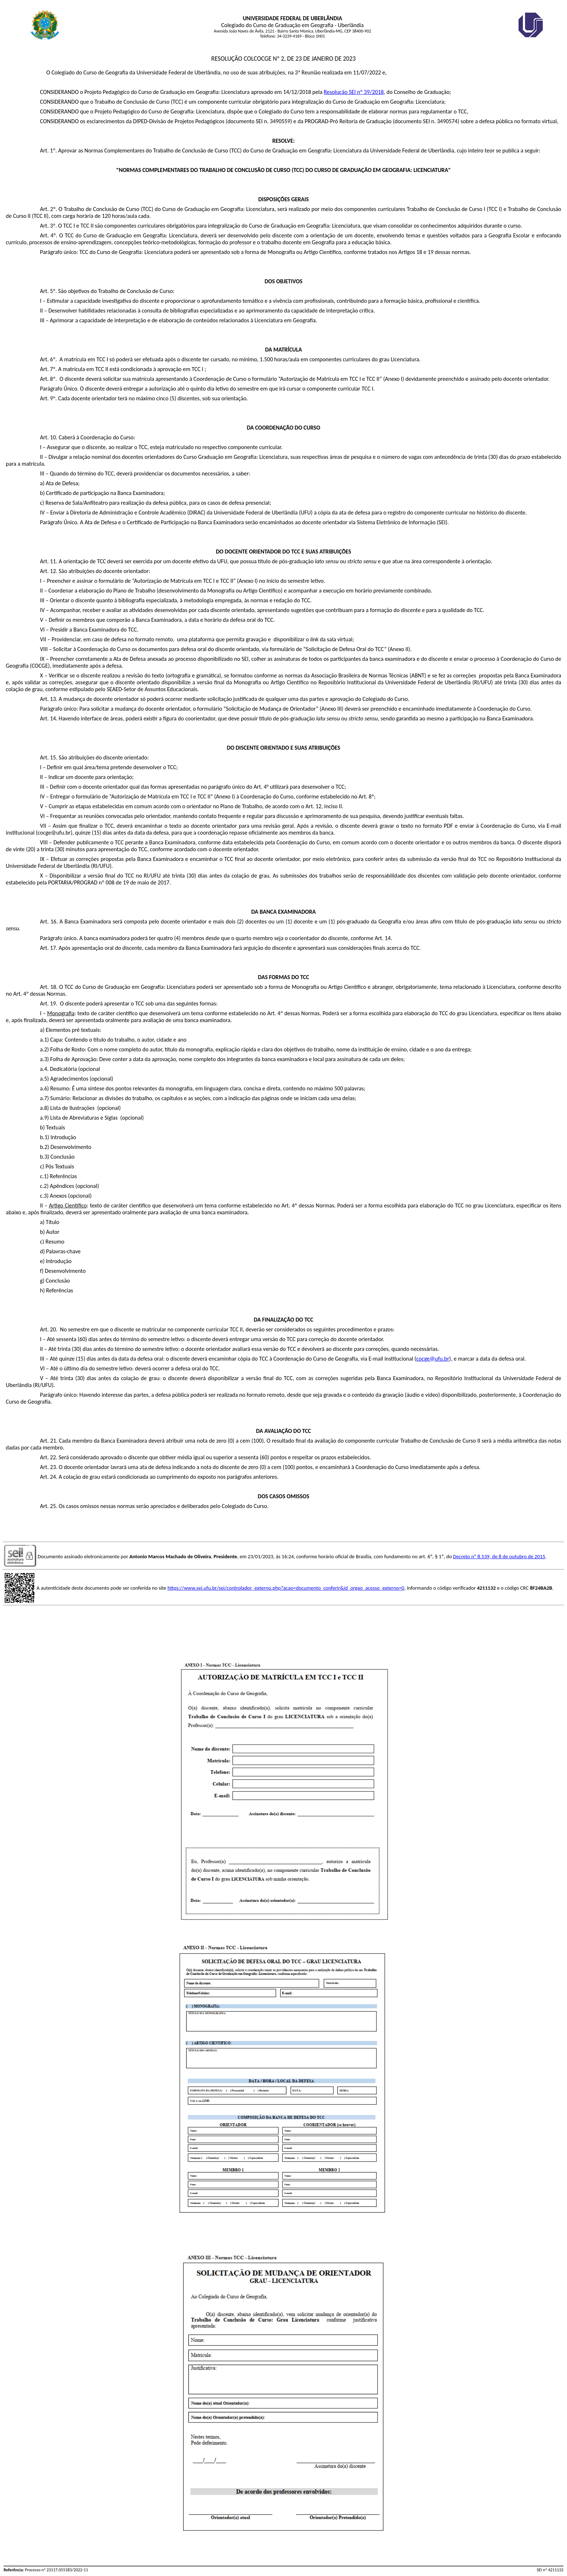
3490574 (447, 121)
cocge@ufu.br (432, 1358)
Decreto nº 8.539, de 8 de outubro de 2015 (499, 1556)
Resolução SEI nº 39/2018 (354, 92)
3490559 (280, 121)
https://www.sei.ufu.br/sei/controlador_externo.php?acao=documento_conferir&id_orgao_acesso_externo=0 (285, 1588)
